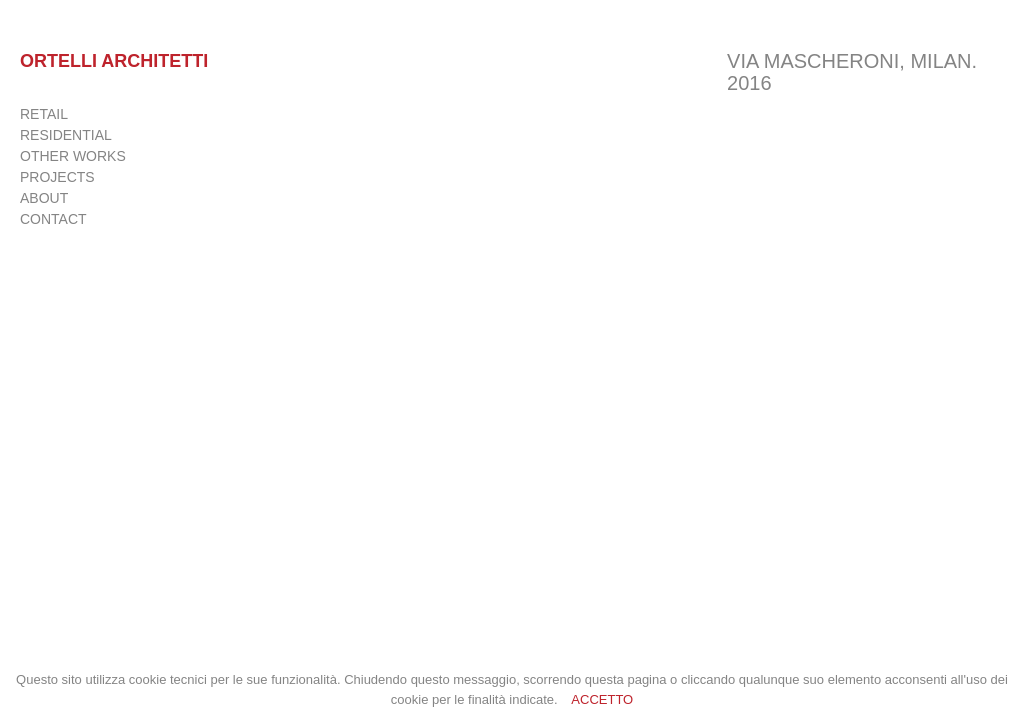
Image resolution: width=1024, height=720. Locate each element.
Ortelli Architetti (114, 61)
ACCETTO (602, 699)
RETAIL (44, 114)
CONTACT (53, 219)
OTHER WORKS (73, 156)
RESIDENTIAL (66, 135)
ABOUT (44, 198)
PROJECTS (57, 177)
